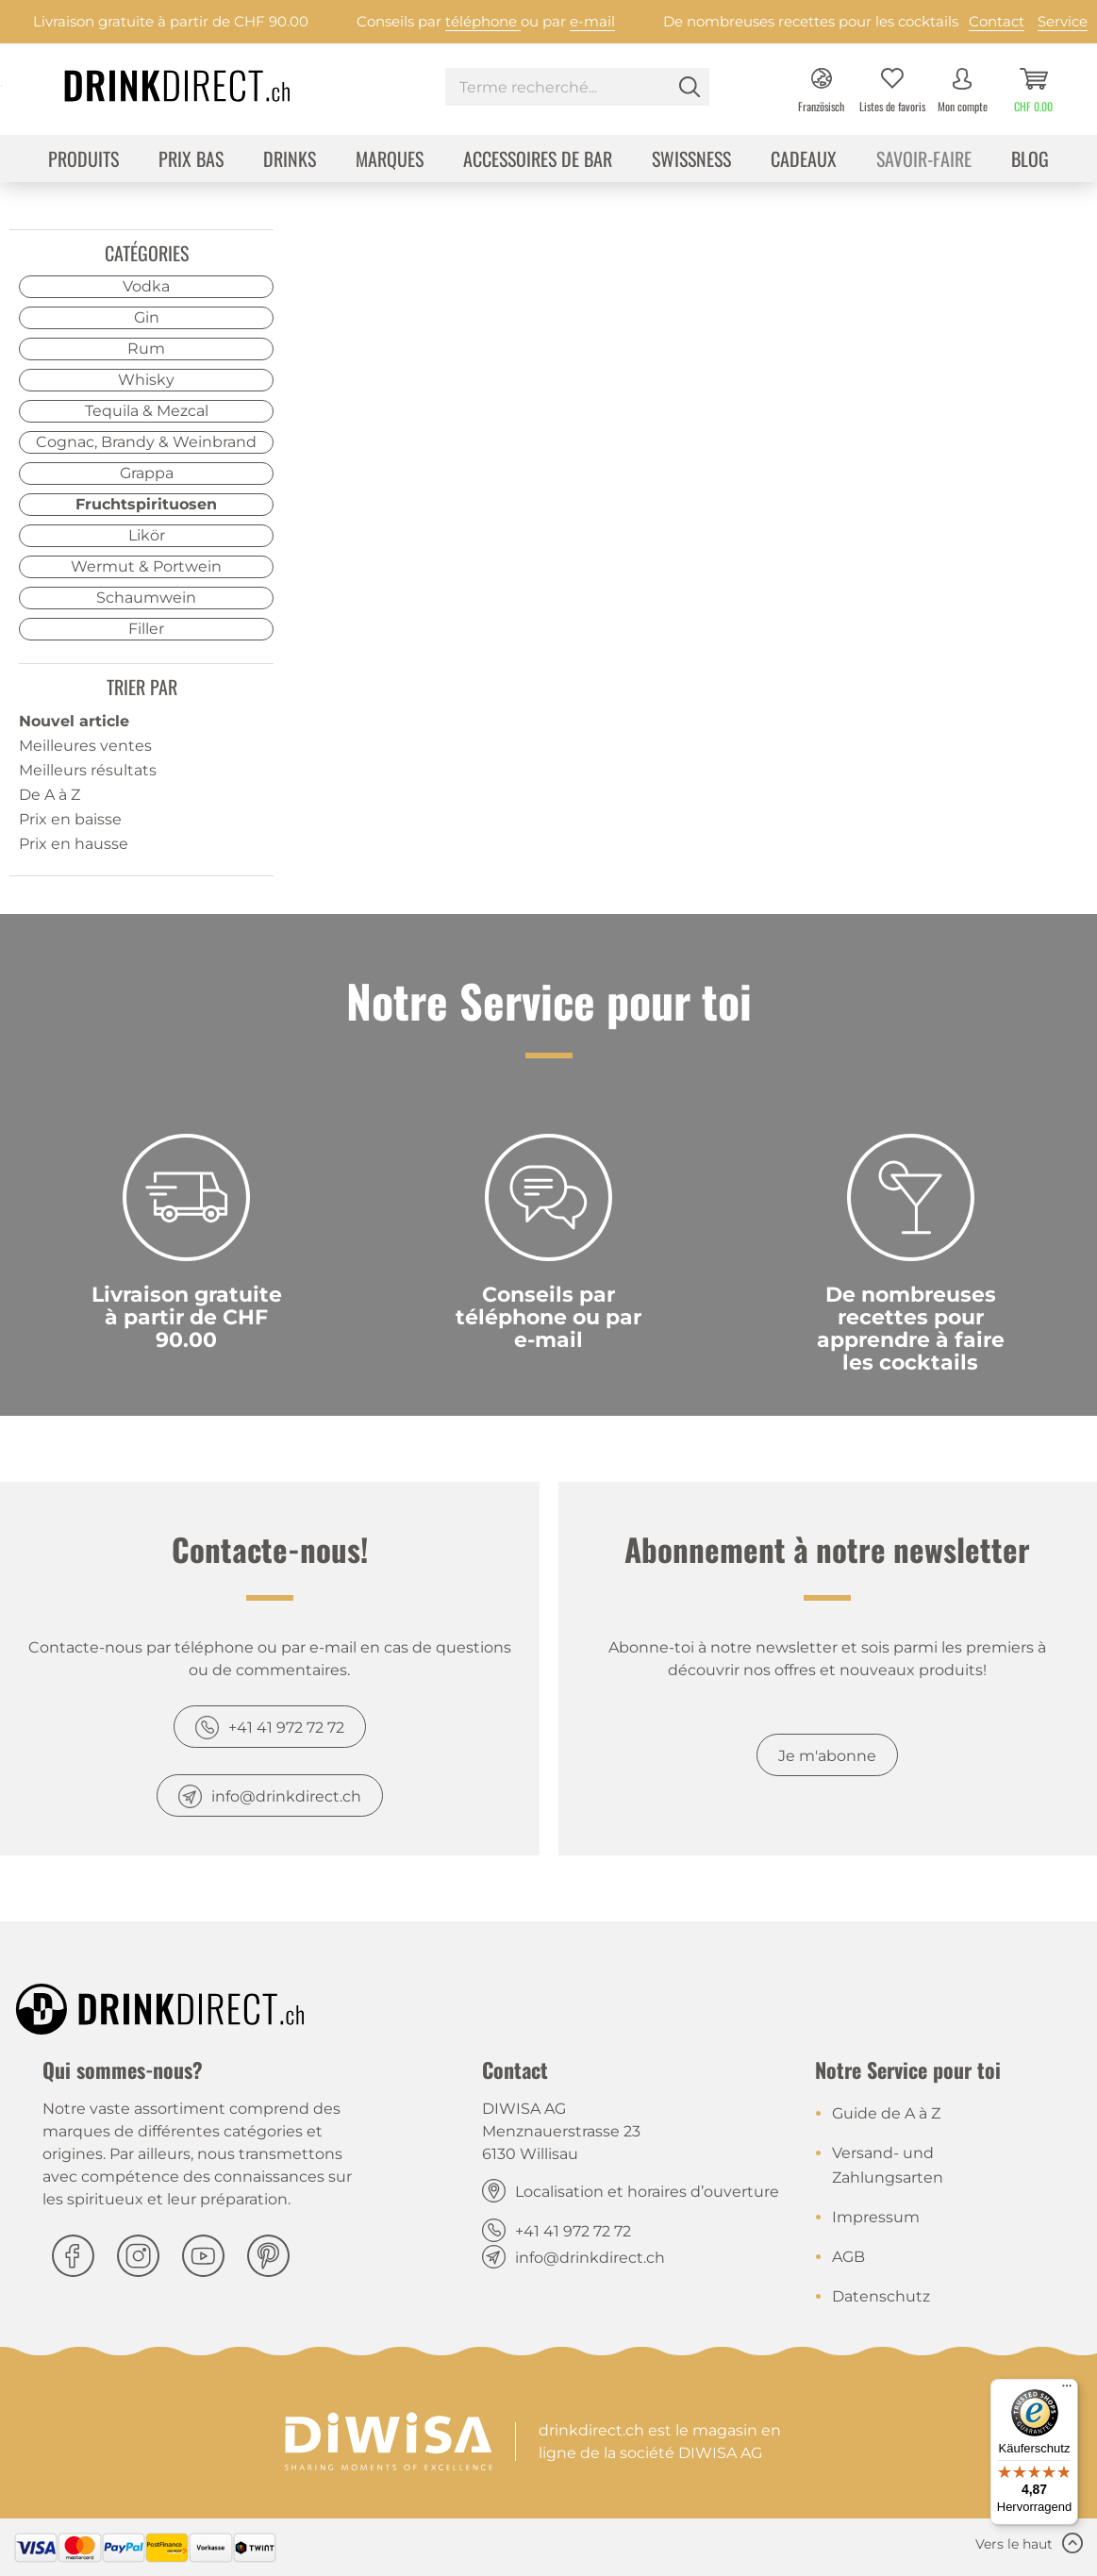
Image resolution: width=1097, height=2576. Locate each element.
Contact (996, 21)
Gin (146, 317)
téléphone (483, 21)
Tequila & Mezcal (146, 411)
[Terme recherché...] (577, 87)
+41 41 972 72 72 (286, 1728)
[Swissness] (691, 160)
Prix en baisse (70, 819)
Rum (146, 348)
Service (1063, 21)
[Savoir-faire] (923, 160)
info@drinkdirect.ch (286, 1796)
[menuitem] (577, 89)
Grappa (147, 473)
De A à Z (49, 795)
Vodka (146, 286)
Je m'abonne (827, 1756)
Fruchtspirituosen (146, 504)
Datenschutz (881, 2296)
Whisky (146, 380)
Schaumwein (146, 598)
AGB (848, 2257)
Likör (146, 535)
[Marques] (389, 160)
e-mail (592, 21)
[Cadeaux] (803, 160)
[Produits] (83, 160)
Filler (146, 629)
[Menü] (1066, 2390)
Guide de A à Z (886, 2113)
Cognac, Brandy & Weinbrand (146, 442)
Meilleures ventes (85, 746)
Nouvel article (74, 721)
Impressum (876, 2217)
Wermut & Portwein (146, 566)
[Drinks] (289, 160)
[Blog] (1030, 160)
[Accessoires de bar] (537, 160)
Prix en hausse (73, 844)
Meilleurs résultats (88, 770)
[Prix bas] (191, 160)
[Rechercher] (689, 87)
